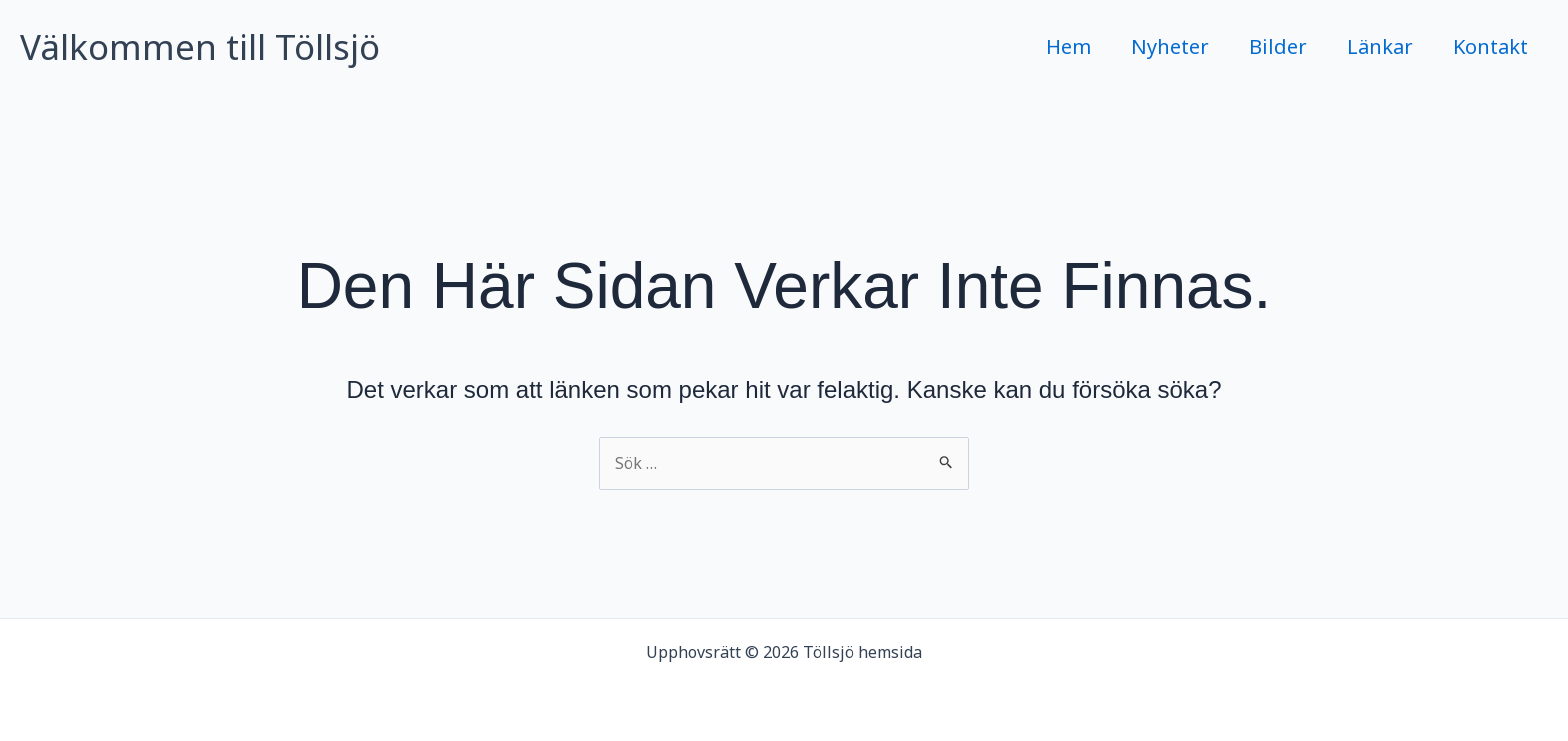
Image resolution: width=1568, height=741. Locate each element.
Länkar (1380, 46)
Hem (1068, 46)
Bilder (1278, 46)
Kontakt (1490, 46)
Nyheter (1170, 46)
